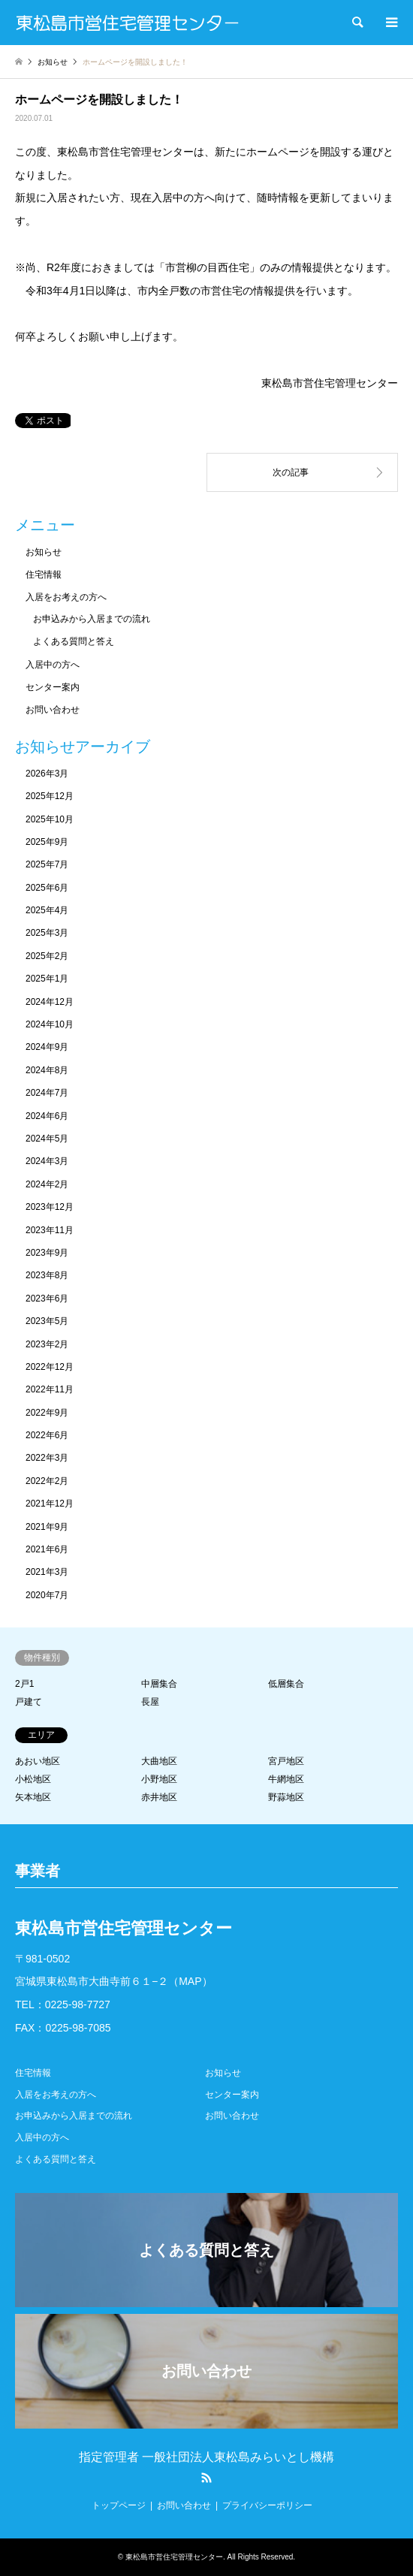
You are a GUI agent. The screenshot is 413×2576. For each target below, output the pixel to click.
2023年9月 (47, 1252)
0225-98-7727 (77, 2004)
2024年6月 (47, 1116)
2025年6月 (47, 887)
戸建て (28, 1702)
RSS (206, 2477)
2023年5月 (47, 1321)
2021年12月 (50, 1503)
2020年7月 (47, 1595)
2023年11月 (50, 1230)
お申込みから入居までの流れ (91, 619)
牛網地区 (286, 1779)
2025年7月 (47, 864)
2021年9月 (47, 1527)
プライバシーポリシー (267, 2505)
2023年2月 (47, 1344)
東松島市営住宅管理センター (174, 2557)
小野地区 (159, 1779)
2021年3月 (47, 1572)
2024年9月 (47, 1047)
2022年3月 (47, 1457)
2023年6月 (47, 1298)
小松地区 (33, 1779)
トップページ (119, 2505)
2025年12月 (50, 796)
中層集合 (159, 1684)
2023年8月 (47, 1275)
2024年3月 (47, 1161)
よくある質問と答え (73, 641)
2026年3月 (47, 773)
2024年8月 (47, 1070)
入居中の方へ (53, 664)
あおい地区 (37, 1761)
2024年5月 (47, 1138)
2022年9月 (47, 1412)
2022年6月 (47, 1435)
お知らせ (44, 552)
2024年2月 (47, 1184)
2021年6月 (47, 1549)
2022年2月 (47, 1481)
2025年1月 (47, 978)
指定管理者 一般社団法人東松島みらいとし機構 (206, 2457)
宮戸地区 (286, 1761)
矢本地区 (33, 1797)
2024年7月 (47, 1092)
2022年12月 (50, 1367)
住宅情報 (44, 574)
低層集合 (286, 1684)
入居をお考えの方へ (66, 597)
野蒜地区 (286, 1797)
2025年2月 (47, 956)
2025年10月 (50, 819)
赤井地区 (159, 1797)
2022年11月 (50, 1389)
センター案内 (53, 687)
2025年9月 (47, 842)
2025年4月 (47, 910)
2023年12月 (50, 1207)
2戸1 (24, 1684)
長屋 (150, 1702)
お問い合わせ (53, 709)
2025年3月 (47, 933)
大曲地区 (159, 1761)
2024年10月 (50, 1024)
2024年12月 (50, 1002)
